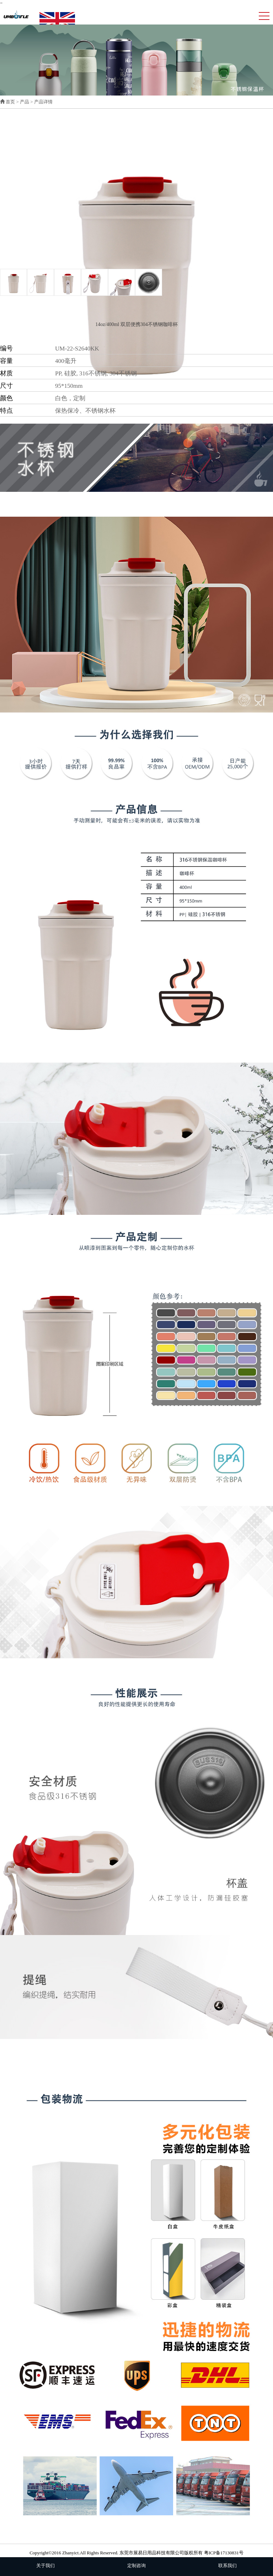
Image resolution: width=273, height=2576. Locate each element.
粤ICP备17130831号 (223, 2552)
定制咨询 (136, 2565)
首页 (10, 101)
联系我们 (227, 2565)
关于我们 (45, 2565)
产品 (24, 101)
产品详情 (43, 101)
